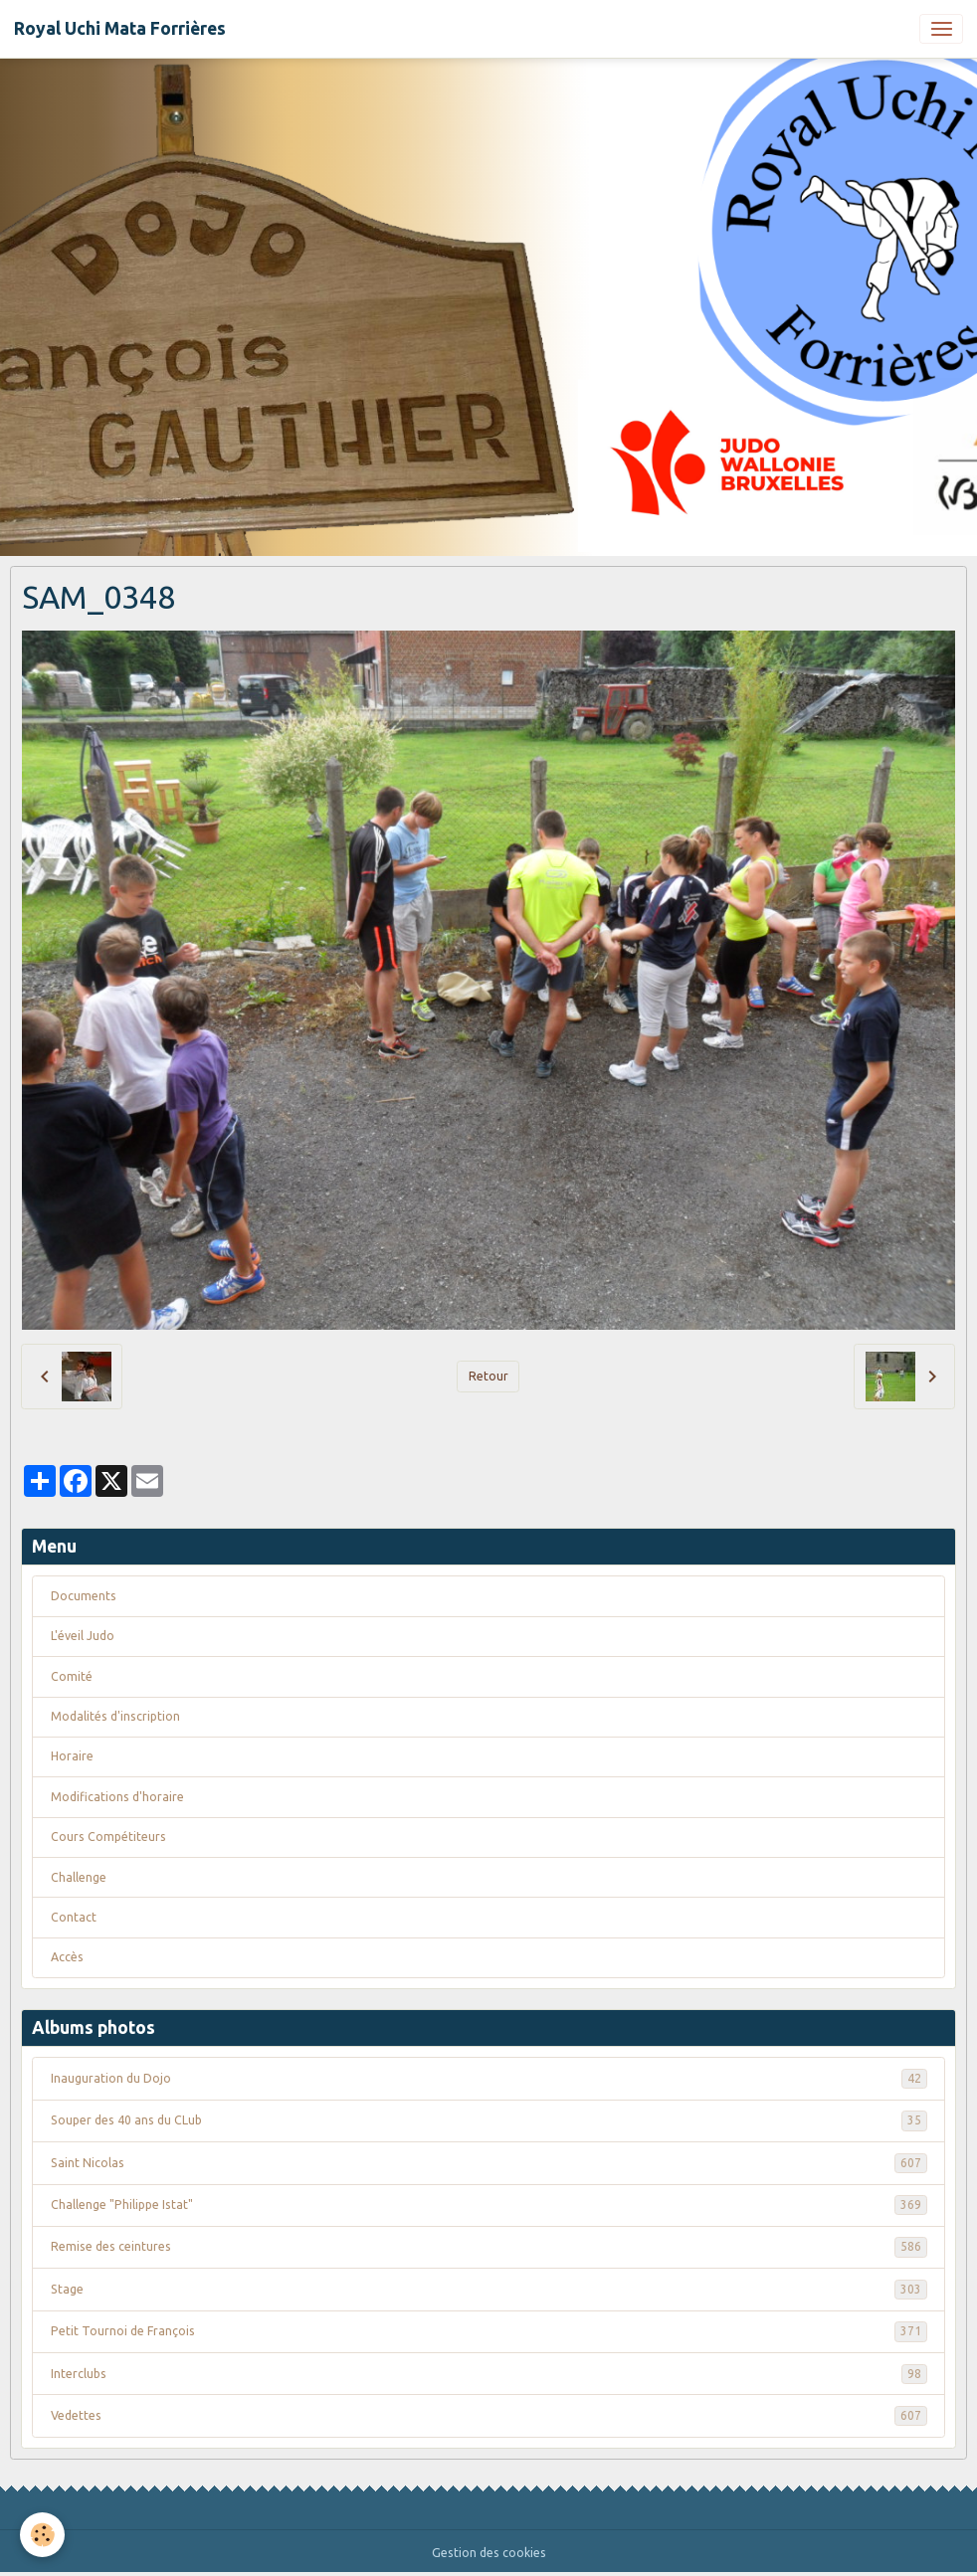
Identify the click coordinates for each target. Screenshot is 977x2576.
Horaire (72, 1755)
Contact (74, 1917)
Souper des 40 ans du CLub (489, 2120)
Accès (67, 1956)
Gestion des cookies (489, 2552)
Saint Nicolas (489, 2163)
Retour (488, 1376)
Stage (489, 2290)
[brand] (120, 29)
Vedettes (489, 2416)
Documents (83, 1595)
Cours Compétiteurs (108, 1836)
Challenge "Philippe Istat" (489, 2205)
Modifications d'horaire (117, 1796)
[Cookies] (42, 2534)
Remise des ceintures (489, 2247)
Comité (72, 1676)
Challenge (78, 1877)
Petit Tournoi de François (489, 2331)
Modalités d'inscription (115, 1716)
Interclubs (489, 2374)
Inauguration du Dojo (489, 2079)
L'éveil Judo (82, 1635)
